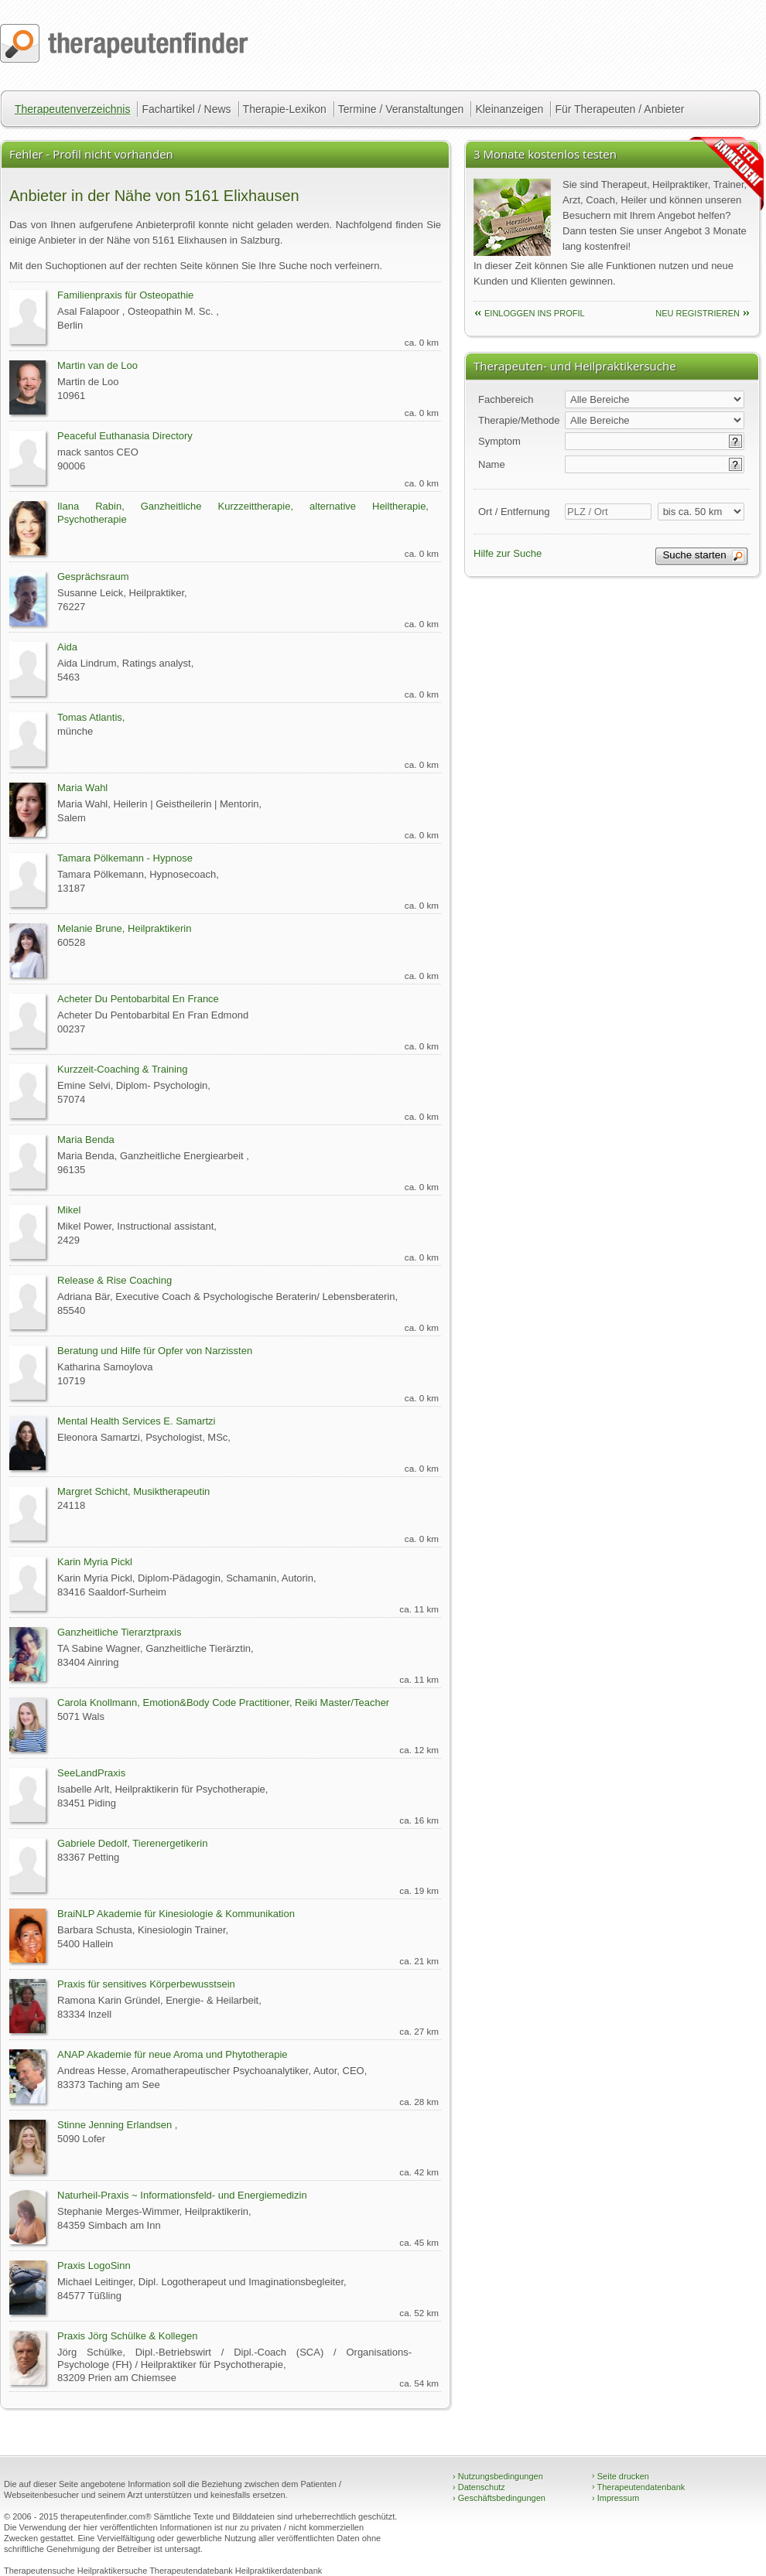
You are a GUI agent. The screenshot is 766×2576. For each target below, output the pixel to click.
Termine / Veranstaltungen (401, 109)
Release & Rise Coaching (114, 1280)
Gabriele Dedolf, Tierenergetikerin (132, 1843)
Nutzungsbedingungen (498, 2476)
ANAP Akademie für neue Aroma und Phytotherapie (172, 2054)
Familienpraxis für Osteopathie (125, 295)
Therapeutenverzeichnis (72, 109)
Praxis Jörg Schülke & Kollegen (127, 2336)
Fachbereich (506, 399)
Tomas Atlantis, (91, 717)
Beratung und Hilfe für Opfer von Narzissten (154, 1350)
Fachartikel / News (186, 109)
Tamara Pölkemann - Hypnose (125, 858)
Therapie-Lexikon (285, 109)
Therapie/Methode (519, 420)
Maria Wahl (82, 787)
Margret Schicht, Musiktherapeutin (133, 1491)
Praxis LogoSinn (94, 2265)
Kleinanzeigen (509, 109)
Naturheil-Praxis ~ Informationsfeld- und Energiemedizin (182, 2195)
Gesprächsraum (92, 576)
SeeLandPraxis (91, 1773)
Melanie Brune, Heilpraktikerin (124, 928)
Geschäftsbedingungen (499, 2498)
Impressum (615, 2498)
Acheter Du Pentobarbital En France (138, 999)
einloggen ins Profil (534, 313)
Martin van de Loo (97, 365)
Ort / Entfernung (514, 511)
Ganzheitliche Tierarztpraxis (119, 1632)
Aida (67, 647)
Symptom (499, 441)
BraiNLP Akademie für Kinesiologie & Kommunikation (176, 1913)
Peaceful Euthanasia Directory (125, 436)
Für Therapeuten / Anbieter (619, 109)
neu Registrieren (697, 313)
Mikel (68, 1210)
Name (491, 464)
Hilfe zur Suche (508, 553)
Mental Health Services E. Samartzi (136, 1421)
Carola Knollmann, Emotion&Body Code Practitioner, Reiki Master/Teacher (223, 1702)
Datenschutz (479, 2487)
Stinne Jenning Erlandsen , (117, 2125)
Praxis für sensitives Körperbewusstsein (146, 1984)
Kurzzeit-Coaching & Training (122, 1069)
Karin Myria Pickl (94, 1562)
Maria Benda (86, 1139)
